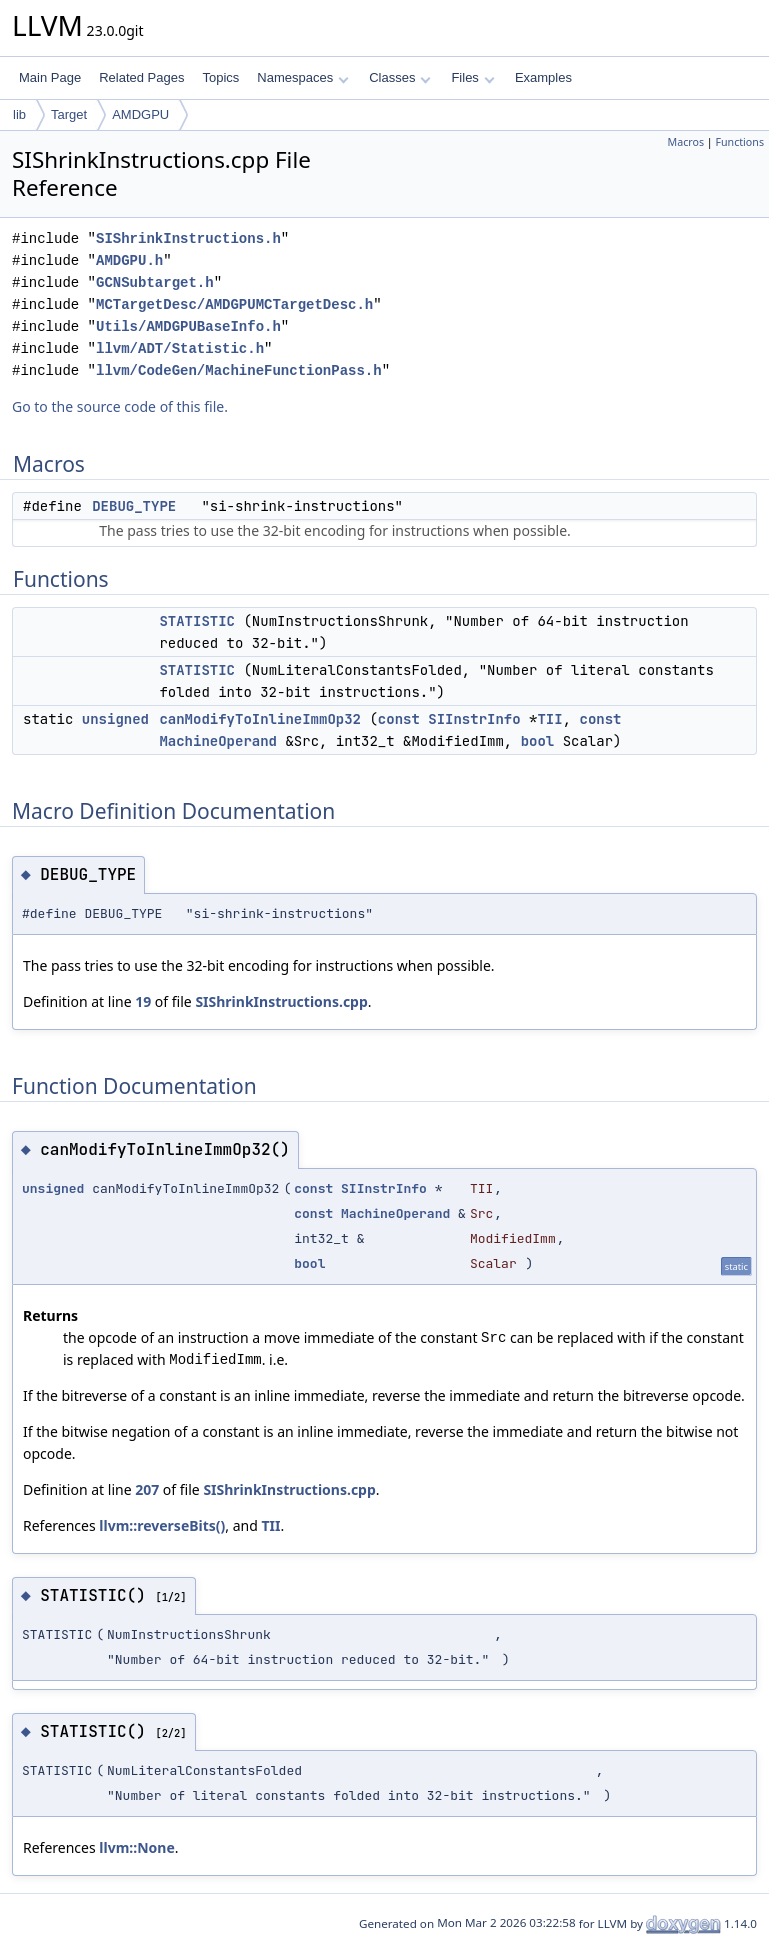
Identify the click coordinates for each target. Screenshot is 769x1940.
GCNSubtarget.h (155, 282)
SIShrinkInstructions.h (188, 238)
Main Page (50, 77)
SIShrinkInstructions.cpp (281, 1001)
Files (472, 77)
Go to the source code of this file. (120, 406)
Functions (739, 142)
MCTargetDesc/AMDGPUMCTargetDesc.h (234, 304)
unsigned (115, 719)
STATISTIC (197, 621)
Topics (220, 77)
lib (19, 114)
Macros (686, 142)
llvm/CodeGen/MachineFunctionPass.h (239, 370)
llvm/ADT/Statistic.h (180, 348)
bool (538, 741)
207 (147, 1489)
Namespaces (302, 77)
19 (143, 1001)
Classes (400, 77)
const (399, 719)
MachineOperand (218, 741)
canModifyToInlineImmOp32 (260, 719)
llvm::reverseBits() (162, 1525)
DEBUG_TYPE (134, 506)
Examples (543, 77)
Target (69, 114)
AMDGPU (140, 114)
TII (549, 719)
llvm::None (136, 1847)
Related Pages (141, 77)
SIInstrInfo (474, 719)
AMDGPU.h (129, 260)
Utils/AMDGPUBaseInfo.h (188, 326)
